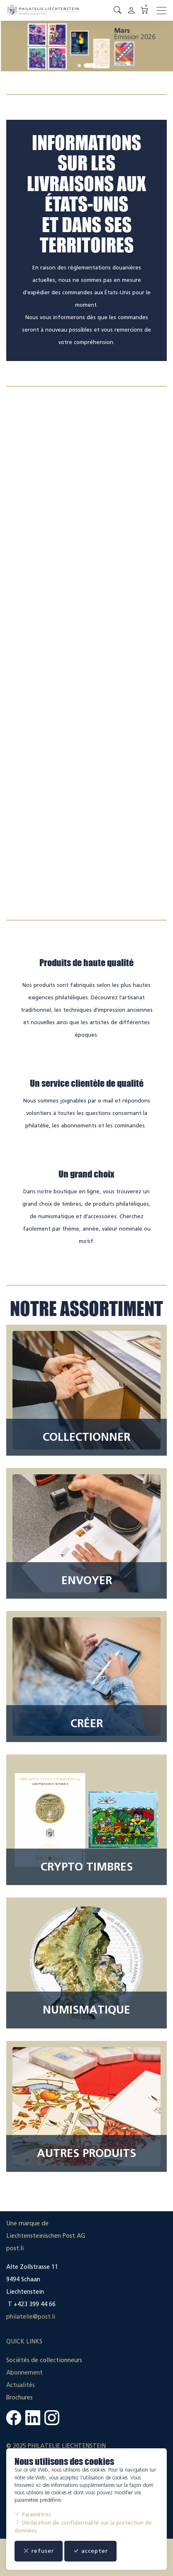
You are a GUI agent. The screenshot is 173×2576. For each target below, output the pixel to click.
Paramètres (33, 2514)
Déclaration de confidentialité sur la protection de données (83, 2526)
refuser (38, 2550)
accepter (90, 2550)
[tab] (79, 65)
